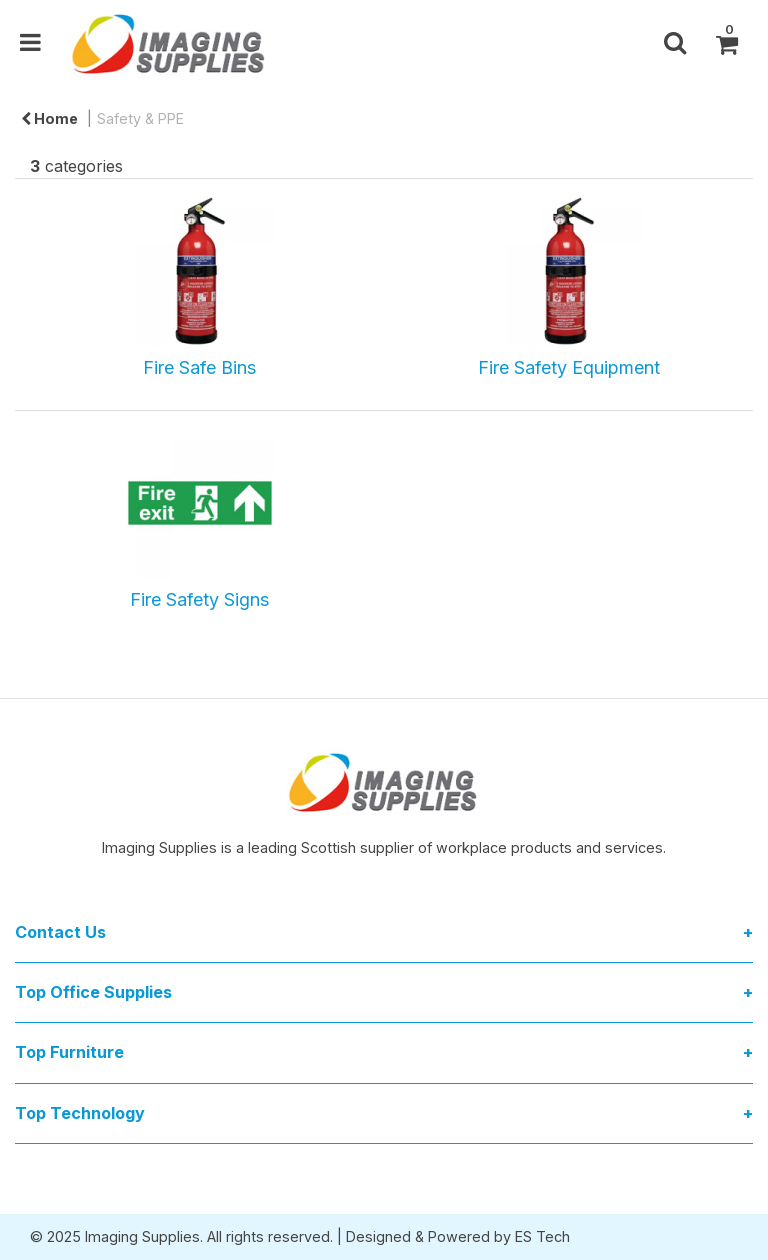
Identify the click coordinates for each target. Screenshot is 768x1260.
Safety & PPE (140, 118)
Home (49, 118)
